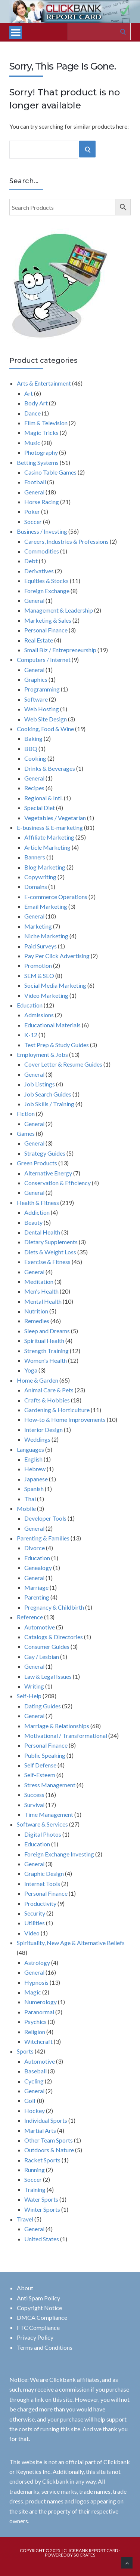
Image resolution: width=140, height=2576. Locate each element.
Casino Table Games (50, 472)
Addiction (37, 1212)
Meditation (38, 1281)
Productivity (40, 1903)
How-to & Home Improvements (65, 1419)
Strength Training (46, 1350)
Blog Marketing (44, 867)
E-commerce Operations (55, 896)
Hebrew (35, 1468)
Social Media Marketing (55, 985)
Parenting (36, 1597)
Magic (32, 1992)
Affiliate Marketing (49, 837)
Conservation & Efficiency (57, 1182)
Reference (30, 1616)
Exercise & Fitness (47, 1261)
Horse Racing (41, 501)
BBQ (30, 748)
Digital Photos (42, 1834)
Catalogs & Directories (53, 1636)
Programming (42, 689)
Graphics (35, 679)
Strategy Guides (44, 1153)
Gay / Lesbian (41, 1656)
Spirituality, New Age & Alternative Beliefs (71, 1942)
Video (32, 1932)
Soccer (33, 521)
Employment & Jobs (42, 1054)
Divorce (34, 1547)
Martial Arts (40, 2130)
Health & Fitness (38, 1202)
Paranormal (39, 2011)
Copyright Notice (39, 2307)
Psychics (35, 2021)
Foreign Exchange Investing (59, 1854)
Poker (32, 511)
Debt (31, 560)
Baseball (35, 2070)
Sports (25, 2051)
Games (26, 1133)
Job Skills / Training (49, 1103)
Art (28, 393)
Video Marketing (46, 995)
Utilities (34, 1922)
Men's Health (41, 1291)
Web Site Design (45, 719)
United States (41, 2238)
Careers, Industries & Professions (66, 541)
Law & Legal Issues (48, 1676)
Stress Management (49, 1784)
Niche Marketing (46, 935)
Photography (41, 452)
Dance (32, 413)
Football (35, 481)
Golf (30, 2100)
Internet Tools (42, 1883)
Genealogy (38, 1567)
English (33, 1459)
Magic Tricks (41, 432)
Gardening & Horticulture (57, 1409)
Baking (33, 738)
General (34, 492)
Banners (34, 857)
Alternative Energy (48, 1173)
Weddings (37, 1439)
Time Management (48, 1814)
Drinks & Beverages (49, 768)
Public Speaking (44, 1755)
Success (34, 1794)
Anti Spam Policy (38, 2297)
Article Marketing (47, 847)
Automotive (39, 1627)
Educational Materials (52, 1024)
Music (32, 442)
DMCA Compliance (42, 2317)
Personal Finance (46, 630)
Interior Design (43, 1429)
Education (30, 1005)
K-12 (30, 1034)
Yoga (30, 1370)
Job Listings (39, 1084)
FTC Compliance (38, 2327)
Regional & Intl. (43, 797)
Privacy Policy (35, 2337)
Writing (34, 1686)
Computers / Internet (44, 659)
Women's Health (45, 1360)
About (25, 2287)
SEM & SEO (39, 975)
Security (34, 1913)
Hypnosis (36, 1982)
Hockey (34, 2110)
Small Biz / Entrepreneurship (60, 649)
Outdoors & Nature (49, 2149)
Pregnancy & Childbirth (54, 1607)
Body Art (36, 403)
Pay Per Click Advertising (57, 955)
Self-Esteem (39, 1774)
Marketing (38, 926)
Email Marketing (45, 906)
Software (36, 699)
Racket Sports (42, 2159)
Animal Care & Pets (49, 1389)
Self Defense (40, 1765)
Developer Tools (45, 1518)
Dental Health (42, 1232)
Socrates (84, 2555)
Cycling (34, 2081)
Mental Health (43, 1301)
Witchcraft (38, 2041)
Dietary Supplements (51, 1241)
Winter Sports (42, 2209)
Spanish (34, 1488)
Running (34, 2169)
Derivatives (39, 570)
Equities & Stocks (46, 580)
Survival (34, 1804)
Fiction (26, 1113)
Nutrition (36, 1311)
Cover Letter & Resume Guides (63, 1064)
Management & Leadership (58, 610)
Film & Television (46, 422)
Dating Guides (42, 1705)
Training (35, 2189)
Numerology (40, 2001)
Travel (25, 2219)
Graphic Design (44, 1873)
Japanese (36, 1478)
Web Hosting (41, 708)
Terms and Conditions (44, 2347)
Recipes (34, 787)
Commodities (41, 551)
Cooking (35, 758)
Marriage (36, 1587)
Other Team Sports (48, 2140)
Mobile (26, 1508)
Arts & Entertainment (44, 383)
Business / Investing (42, 531)
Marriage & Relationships (56, 1725)
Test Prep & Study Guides (56, 1044)
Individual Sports (45, 2120)
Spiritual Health (44, 1340)
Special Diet (39, 807)
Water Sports (41, 2199)
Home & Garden (37, 1380)
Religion (34, 2031)
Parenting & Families (43, 1538)
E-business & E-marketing (50, 827)
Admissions (39, 1014)
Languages (30, 1449)
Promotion (38, 965)
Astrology (37, 1962)
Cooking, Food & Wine (45, 728)
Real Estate (38, 640)
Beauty (33, 1222)
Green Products (37, 1162)
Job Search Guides (47, 1094)
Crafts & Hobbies (47, 1400)
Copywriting (40, 876)
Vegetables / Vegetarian (55, 817)
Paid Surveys (40, 946)
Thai (30, 1498)
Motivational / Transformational (65, 1735)
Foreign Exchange (46, 590)
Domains (35, 886)
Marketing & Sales (47, 620)
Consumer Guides (46, 1646)
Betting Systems (38, 462)
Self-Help (29, 1695)
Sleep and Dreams (47, 1330)
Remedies (36, 1320)
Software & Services (42, 1824)
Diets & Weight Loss (50, 1251)
